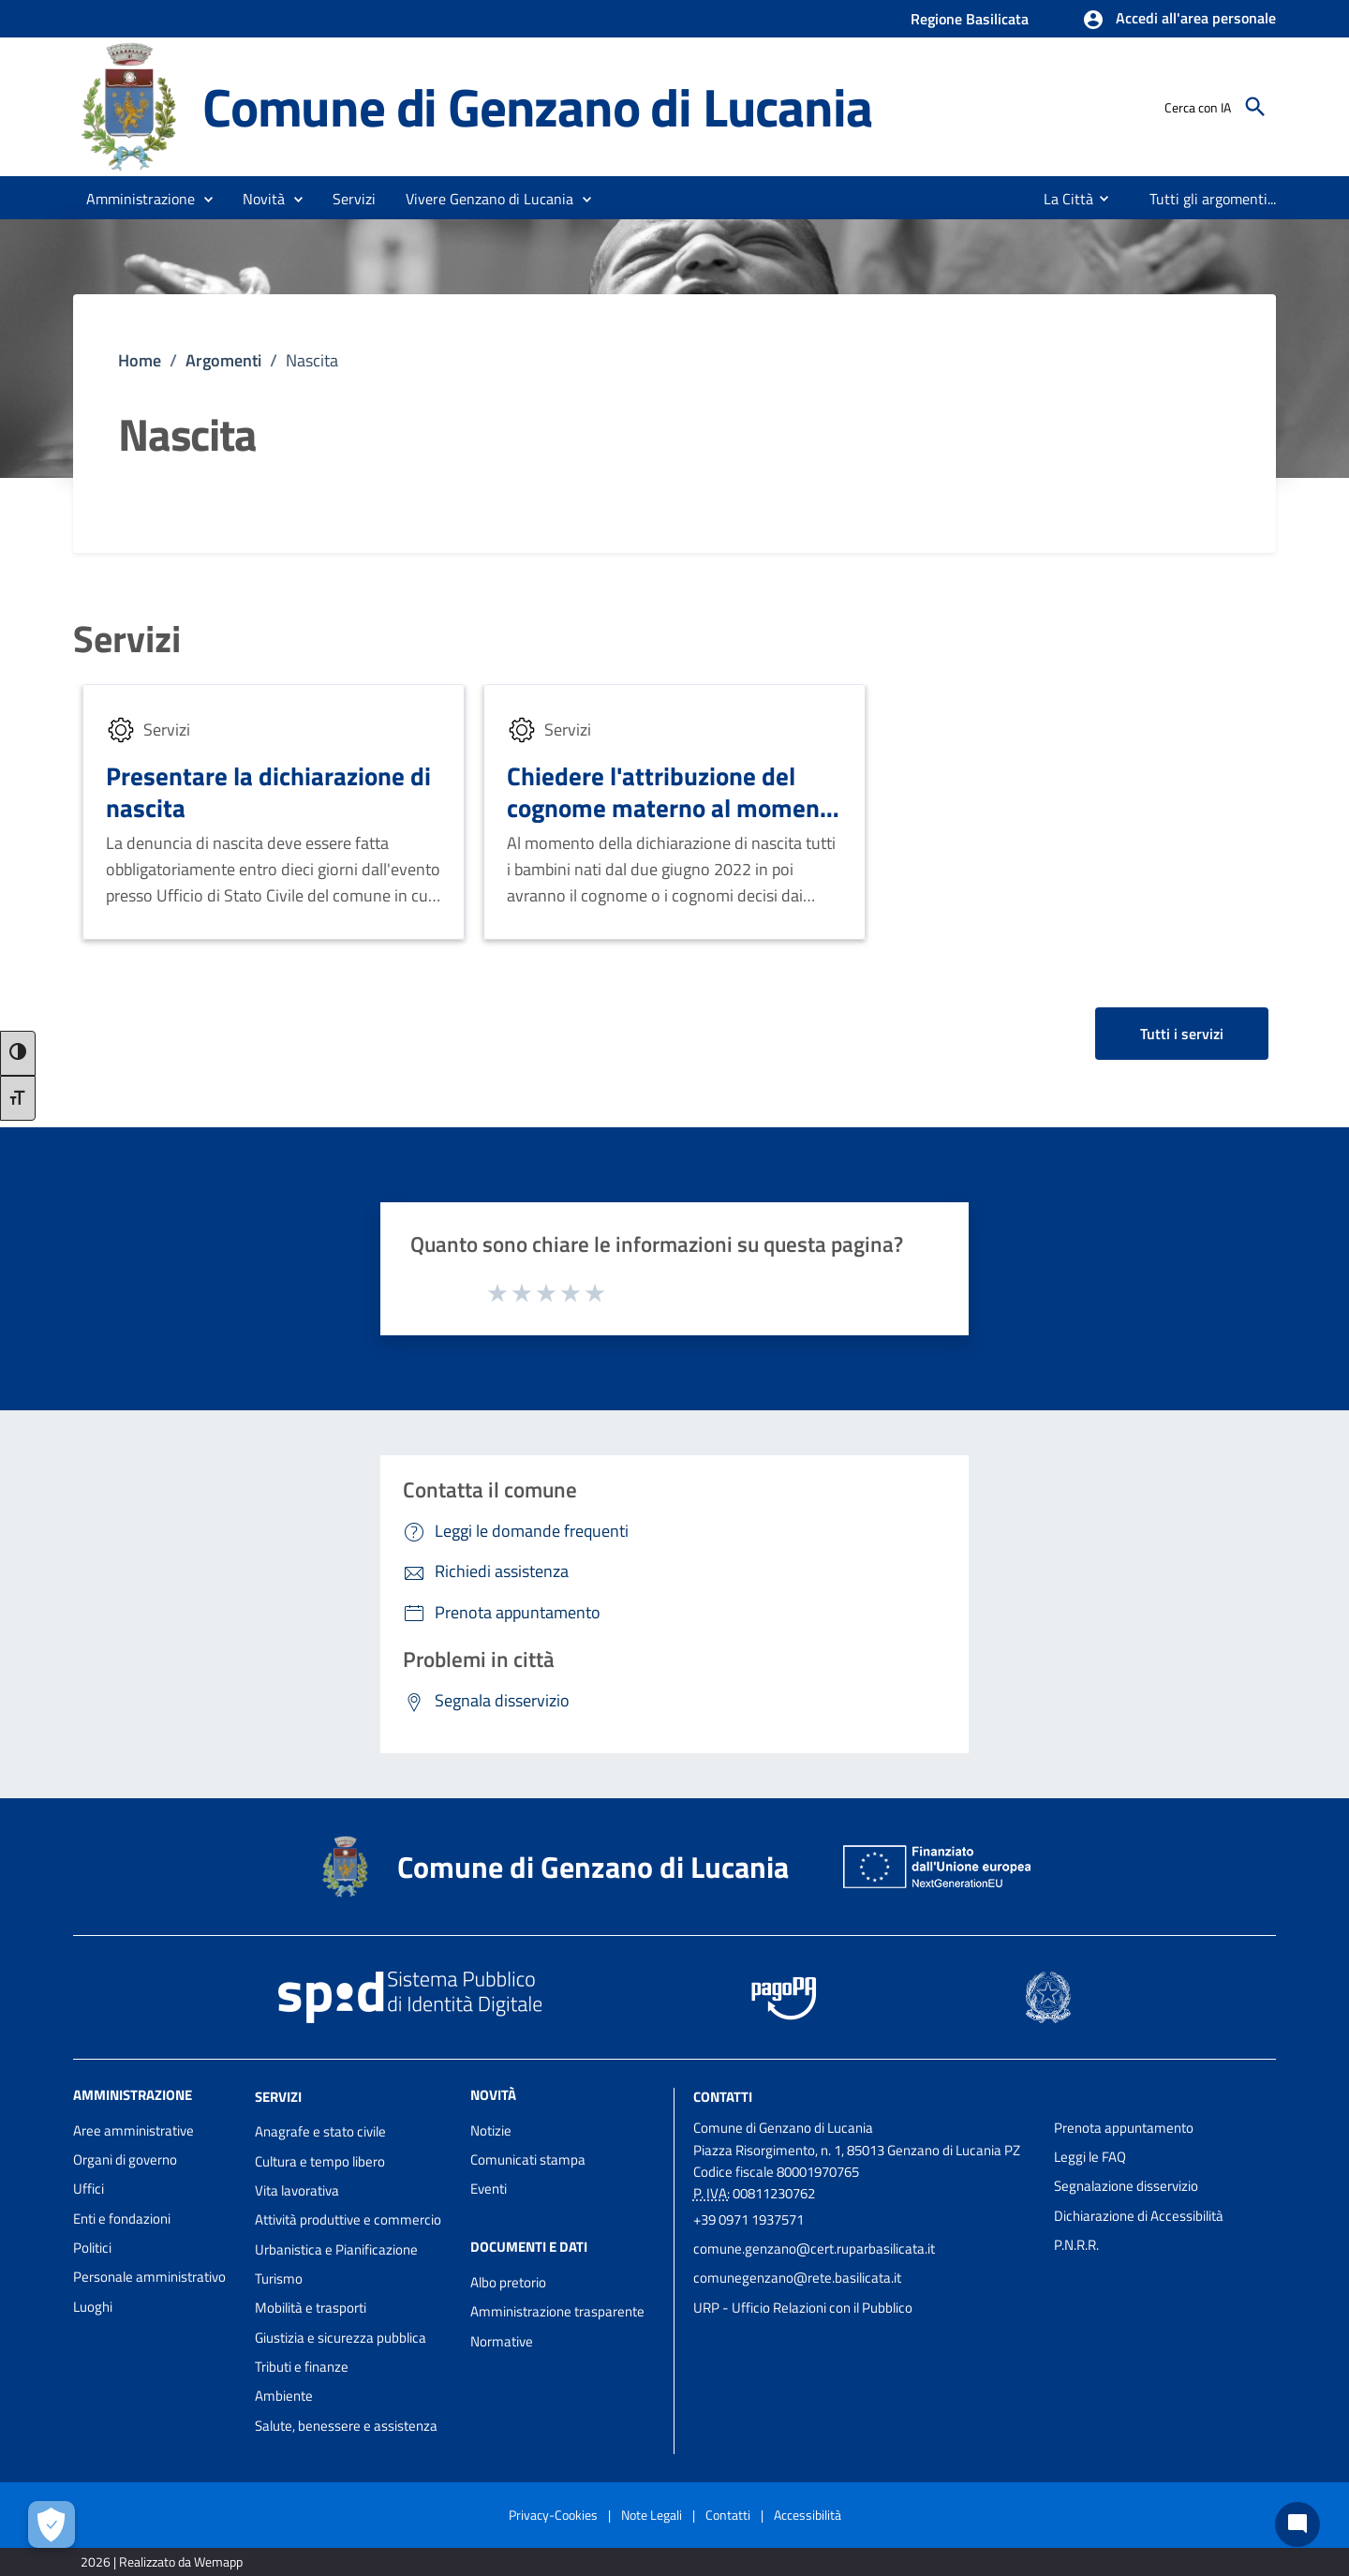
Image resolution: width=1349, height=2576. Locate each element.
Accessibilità (807, 2514)
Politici (92, 2247)
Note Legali (651, 2514)
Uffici (88, 2188)
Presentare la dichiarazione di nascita (268, 791)
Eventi (488, 2188)
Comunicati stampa (528, 2159)
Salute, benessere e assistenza (346, 2425)
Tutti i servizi (1181, 1033)
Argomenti (223, 360)
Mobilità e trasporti (310, 2307)
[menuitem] (1058, 199)
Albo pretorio (508, 2282)
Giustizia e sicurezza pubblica (340, 2337)
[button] (1179, 19)
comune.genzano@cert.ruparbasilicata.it (814, 2248)
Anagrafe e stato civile (320, 2131)
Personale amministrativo (149, 2276)
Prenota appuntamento (1123, 2127)
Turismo (279, 2278)
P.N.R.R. (1076, 2245)
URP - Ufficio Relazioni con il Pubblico (802, 2307)
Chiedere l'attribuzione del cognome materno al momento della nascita (674, 807)
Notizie (490, 2130)
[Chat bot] (1297, 2524)
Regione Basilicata (970, 18)
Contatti (722, 2096)
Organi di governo (125, 2159)
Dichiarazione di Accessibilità (1138, 2215)
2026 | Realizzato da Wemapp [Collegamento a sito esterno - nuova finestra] (162, 2561)
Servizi (127, 639)
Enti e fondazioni (121, 2218)
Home (139, 360)
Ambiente (284, 2395)
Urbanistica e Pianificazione (336, 2249)
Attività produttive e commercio (348, 2219)
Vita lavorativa (297, 2190)
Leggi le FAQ (1090, 2156)
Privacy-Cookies (553, 2514)
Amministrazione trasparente (557, 2311)
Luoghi (92, 2306)
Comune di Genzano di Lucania (536, 107)
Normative (501, 2341)
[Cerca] (1255, 106)
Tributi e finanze (301, 2366)
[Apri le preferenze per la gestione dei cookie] (51, 2524)
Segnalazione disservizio (1126, 2185)
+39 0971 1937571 (748, 2219)
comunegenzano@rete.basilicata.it (797, 2277)
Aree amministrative (133, 2130)
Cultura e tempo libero (320, 2161)
